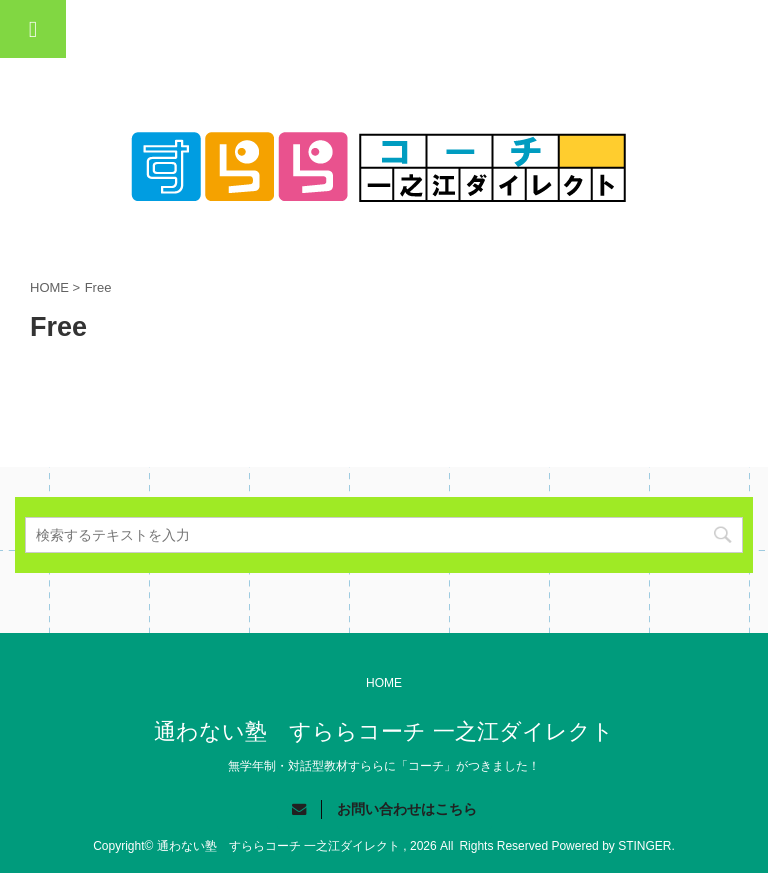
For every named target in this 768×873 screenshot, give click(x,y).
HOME (384, 683)
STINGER (644, 846)
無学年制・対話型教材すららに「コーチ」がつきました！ (384, 766)
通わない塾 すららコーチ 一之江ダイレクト (383, 731)
